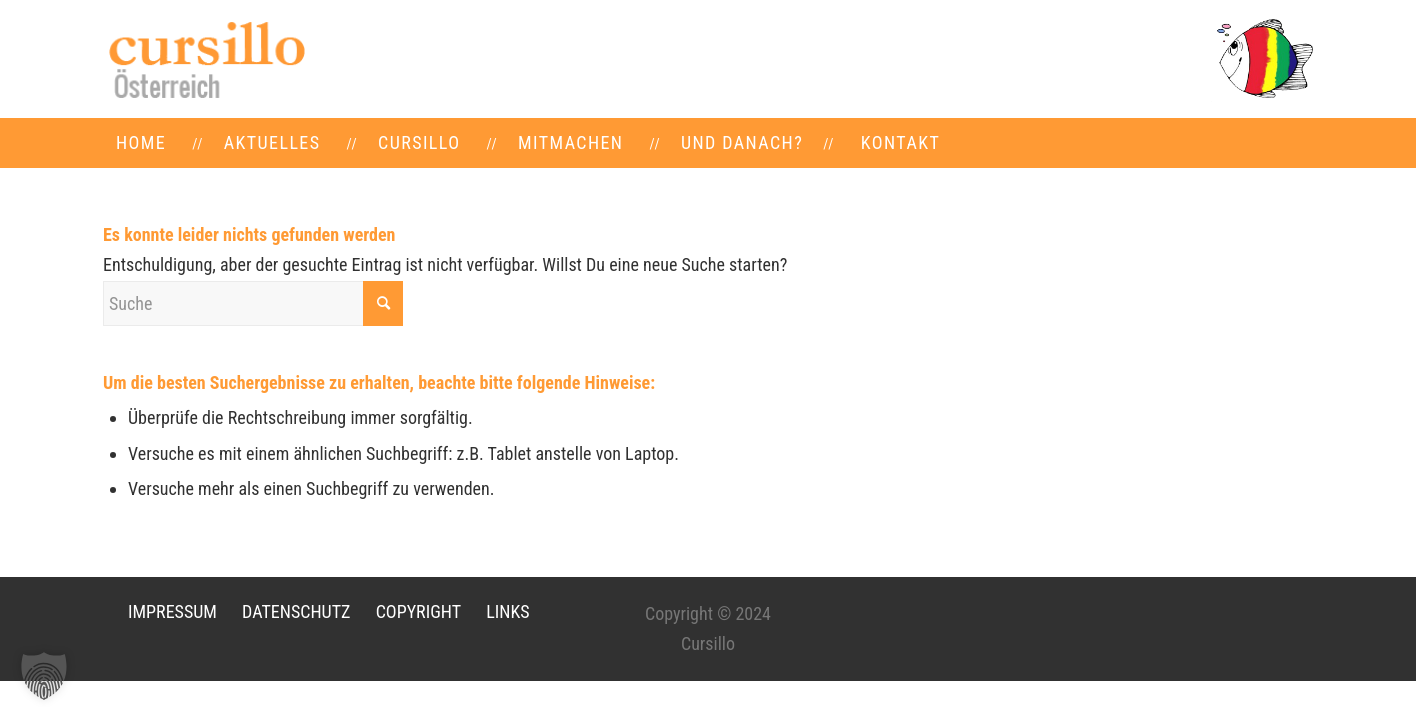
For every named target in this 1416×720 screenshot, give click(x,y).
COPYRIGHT (418, 611)
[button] (44, 676)
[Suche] (253, 303)
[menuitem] (141, 143)
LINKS (507, 611)
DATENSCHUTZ (296, 611)
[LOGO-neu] (205, 59)
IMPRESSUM (172, 611)
